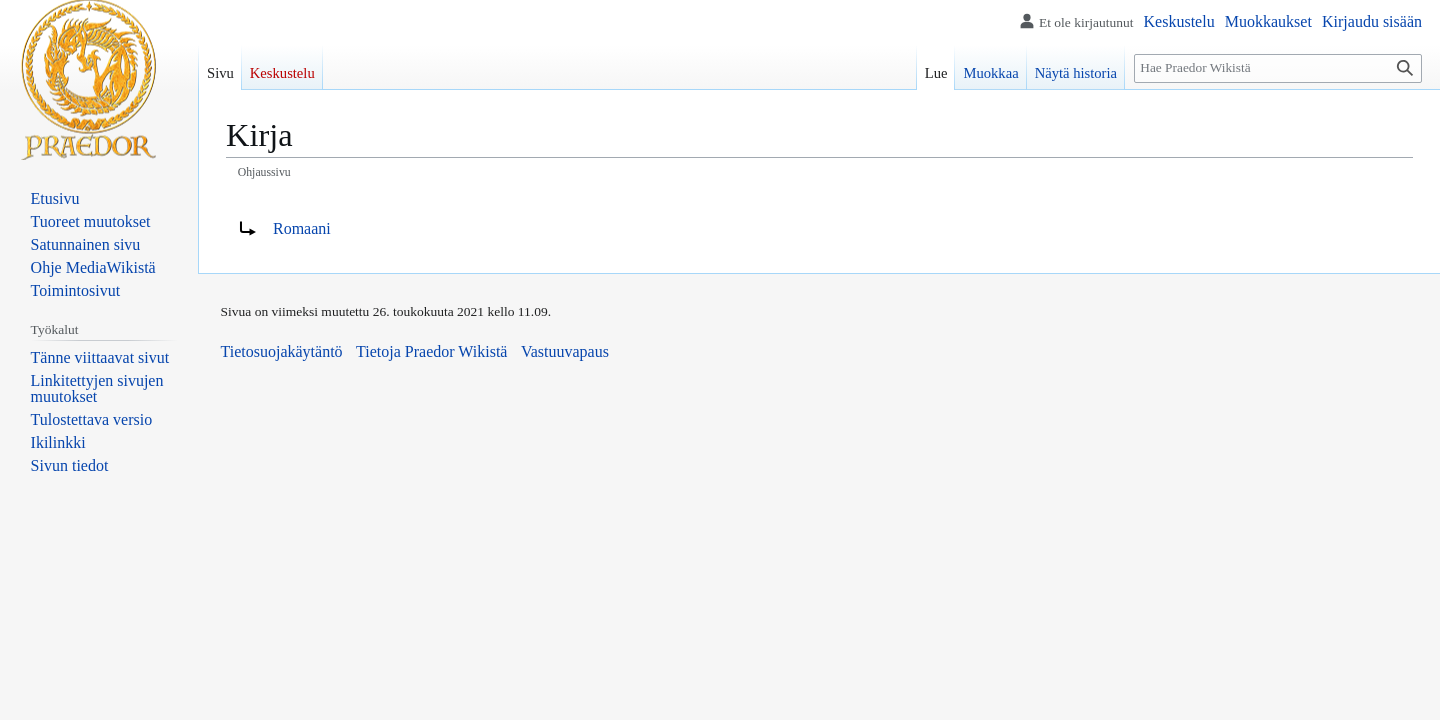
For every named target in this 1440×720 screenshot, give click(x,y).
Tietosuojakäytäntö (282, 351)
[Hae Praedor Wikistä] (1278, 68)
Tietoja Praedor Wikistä (431, 351)
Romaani (302, 228)
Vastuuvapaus (565, 351)
